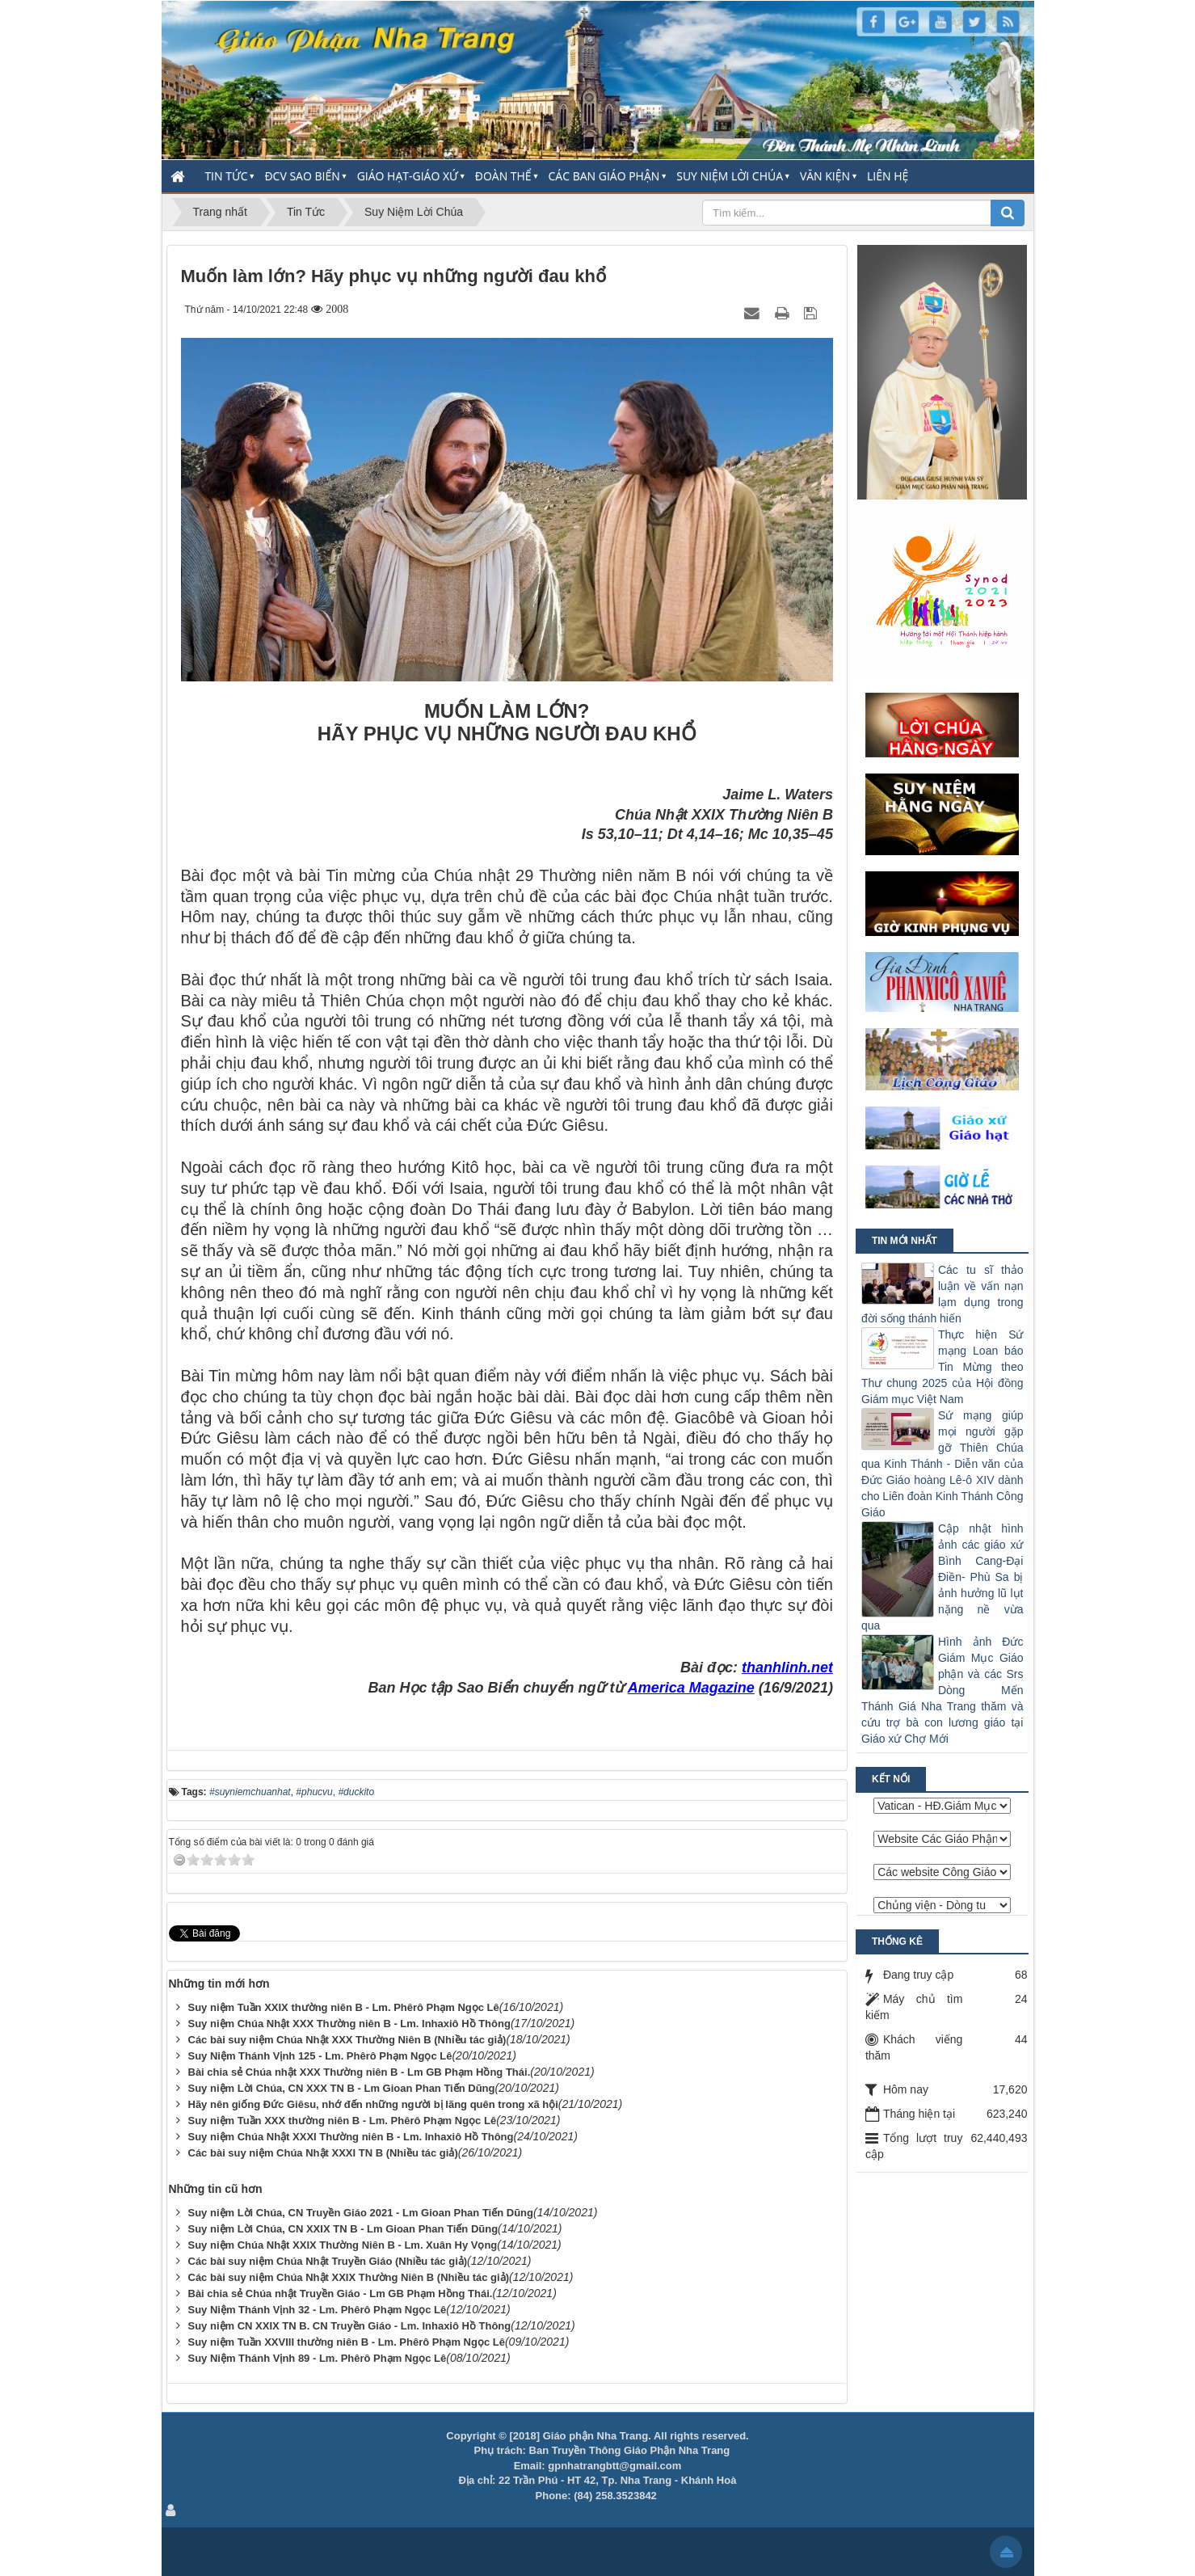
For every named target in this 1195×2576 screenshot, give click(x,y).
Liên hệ (887, 175)
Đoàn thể (503, 175)
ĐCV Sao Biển (301, 175)
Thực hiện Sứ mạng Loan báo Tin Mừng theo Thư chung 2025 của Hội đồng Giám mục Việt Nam (942, 1367)
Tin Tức (225, 175)
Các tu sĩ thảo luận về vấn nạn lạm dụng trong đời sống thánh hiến (942, 1294)
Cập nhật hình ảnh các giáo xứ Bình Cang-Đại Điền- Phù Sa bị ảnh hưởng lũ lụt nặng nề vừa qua (942, 1577)
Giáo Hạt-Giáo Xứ (407, 175)
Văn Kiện (825, 175)
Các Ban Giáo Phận (604, 175)
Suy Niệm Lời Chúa (729, 175)
